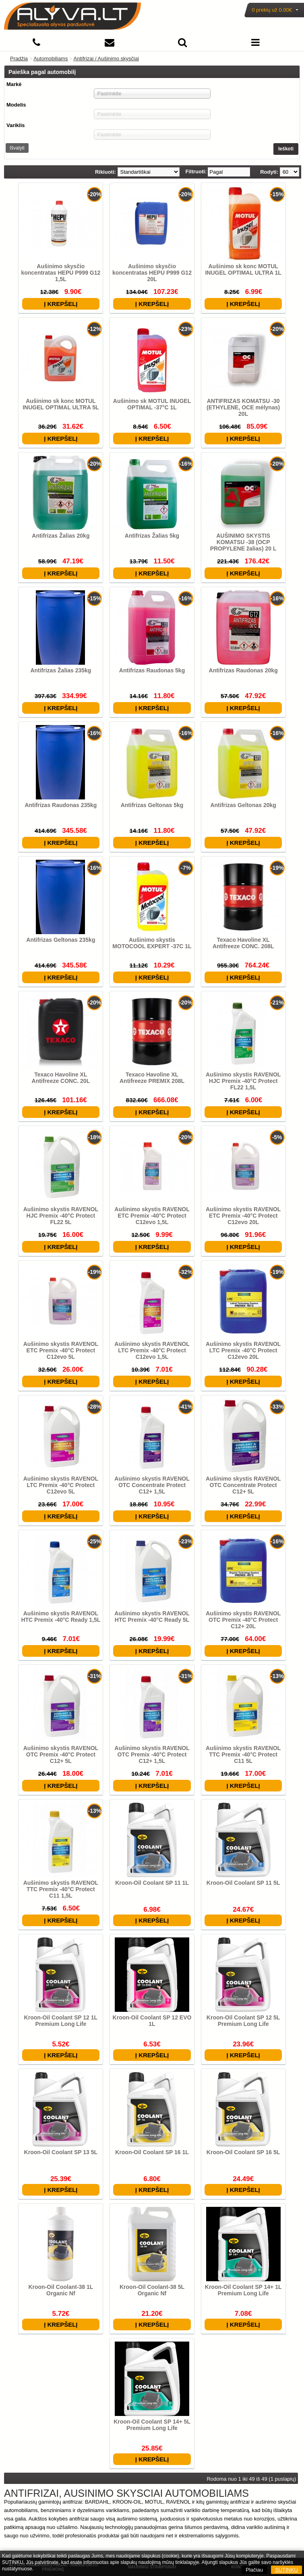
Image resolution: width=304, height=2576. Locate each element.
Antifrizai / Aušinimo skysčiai (106, 58)
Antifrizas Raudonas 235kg (61, 805)
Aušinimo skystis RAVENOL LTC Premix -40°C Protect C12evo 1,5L (151, 1350)
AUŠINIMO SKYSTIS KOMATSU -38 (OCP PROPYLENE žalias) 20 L (243, 542)
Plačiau (254, 2570)
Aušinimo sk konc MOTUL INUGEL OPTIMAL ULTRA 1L (243, 269)
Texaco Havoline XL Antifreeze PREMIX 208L (152, 1077)
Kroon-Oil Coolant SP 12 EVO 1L (152, 2020)
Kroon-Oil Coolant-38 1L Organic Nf (60, 2290)
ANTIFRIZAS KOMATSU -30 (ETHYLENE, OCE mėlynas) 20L (243, 407)
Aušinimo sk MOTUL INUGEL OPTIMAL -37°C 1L (152, 404)
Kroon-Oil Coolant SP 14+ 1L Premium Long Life (243, 2290)
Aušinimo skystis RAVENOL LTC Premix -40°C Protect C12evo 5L (60, 1485)
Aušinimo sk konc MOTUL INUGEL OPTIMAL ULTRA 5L (61, 404)
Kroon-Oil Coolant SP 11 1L (152, 1883)
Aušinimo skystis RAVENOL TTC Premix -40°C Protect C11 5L (243, 1754)
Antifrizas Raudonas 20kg (243, 670)
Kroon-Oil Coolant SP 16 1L (152, 2152)
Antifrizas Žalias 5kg (152, 535)
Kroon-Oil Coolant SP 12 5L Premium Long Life (243, 2020)
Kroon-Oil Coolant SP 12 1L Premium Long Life (61, 2020)
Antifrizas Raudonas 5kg (152, 670)
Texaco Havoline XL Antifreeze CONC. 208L (243, 943)
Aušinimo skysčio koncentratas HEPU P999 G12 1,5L (60, 272)
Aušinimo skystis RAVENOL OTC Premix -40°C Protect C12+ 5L (60, 1754)
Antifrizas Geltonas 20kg (243, 805)
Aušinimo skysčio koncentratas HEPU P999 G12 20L (152, 272)
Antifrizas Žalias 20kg (60, 535)
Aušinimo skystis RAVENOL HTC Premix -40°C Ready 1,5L (60, 1616)
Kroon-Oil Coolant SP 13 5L (61, 2152)
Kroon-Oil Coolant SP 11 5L (243, 1883)
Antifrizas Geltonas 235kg (60, 940)
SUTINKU (286, 2570)
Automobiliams (50, 58)
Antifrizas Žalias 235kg (60, 670)
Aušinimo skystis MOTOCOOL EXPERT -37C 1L (151, 943)
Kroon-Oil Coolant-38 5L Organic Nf (152, 2290)
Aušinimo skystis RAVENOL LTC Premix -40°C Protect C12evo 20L (243, 1350)
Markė (14, 84)
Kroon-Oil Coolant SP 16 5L (243, 2152)
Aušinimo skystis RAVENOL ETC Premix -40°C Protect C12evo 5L (60, 1350)
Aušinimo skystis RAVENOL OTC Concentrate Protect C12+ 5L (243, 1485)
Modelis (16, 105)
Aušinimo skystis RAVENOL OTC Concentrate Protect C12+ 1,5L (151, 1485)
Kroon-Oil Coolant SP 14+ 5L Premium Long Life (152, 2424)
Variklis (15, 125)
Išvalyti (17, 148)
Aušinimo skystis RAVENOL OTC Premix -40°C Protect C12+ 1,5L (151, 1754)
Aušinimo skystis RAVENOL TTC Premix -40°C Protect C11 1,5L (60, 1889)
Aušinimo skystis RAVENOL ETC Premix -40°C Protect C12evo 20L (243, 1215)
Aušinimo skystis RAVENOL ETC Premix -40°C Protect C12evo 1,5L (151, 1215)
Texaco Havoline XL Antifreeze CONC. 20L (61, 1077)
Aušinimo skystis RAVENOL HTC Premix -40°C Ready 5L (151, 1616)
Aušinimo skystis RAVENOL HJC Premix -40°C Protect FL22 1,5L (243, 1081)
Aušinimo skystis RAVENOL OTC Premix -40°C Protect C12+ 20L (243, 1619)
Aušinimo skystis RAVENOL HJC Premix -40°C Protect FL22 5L (60, 1215)
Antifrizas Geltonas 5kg (152, 805)
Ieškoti (286, 149)
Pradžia (19, 58)
